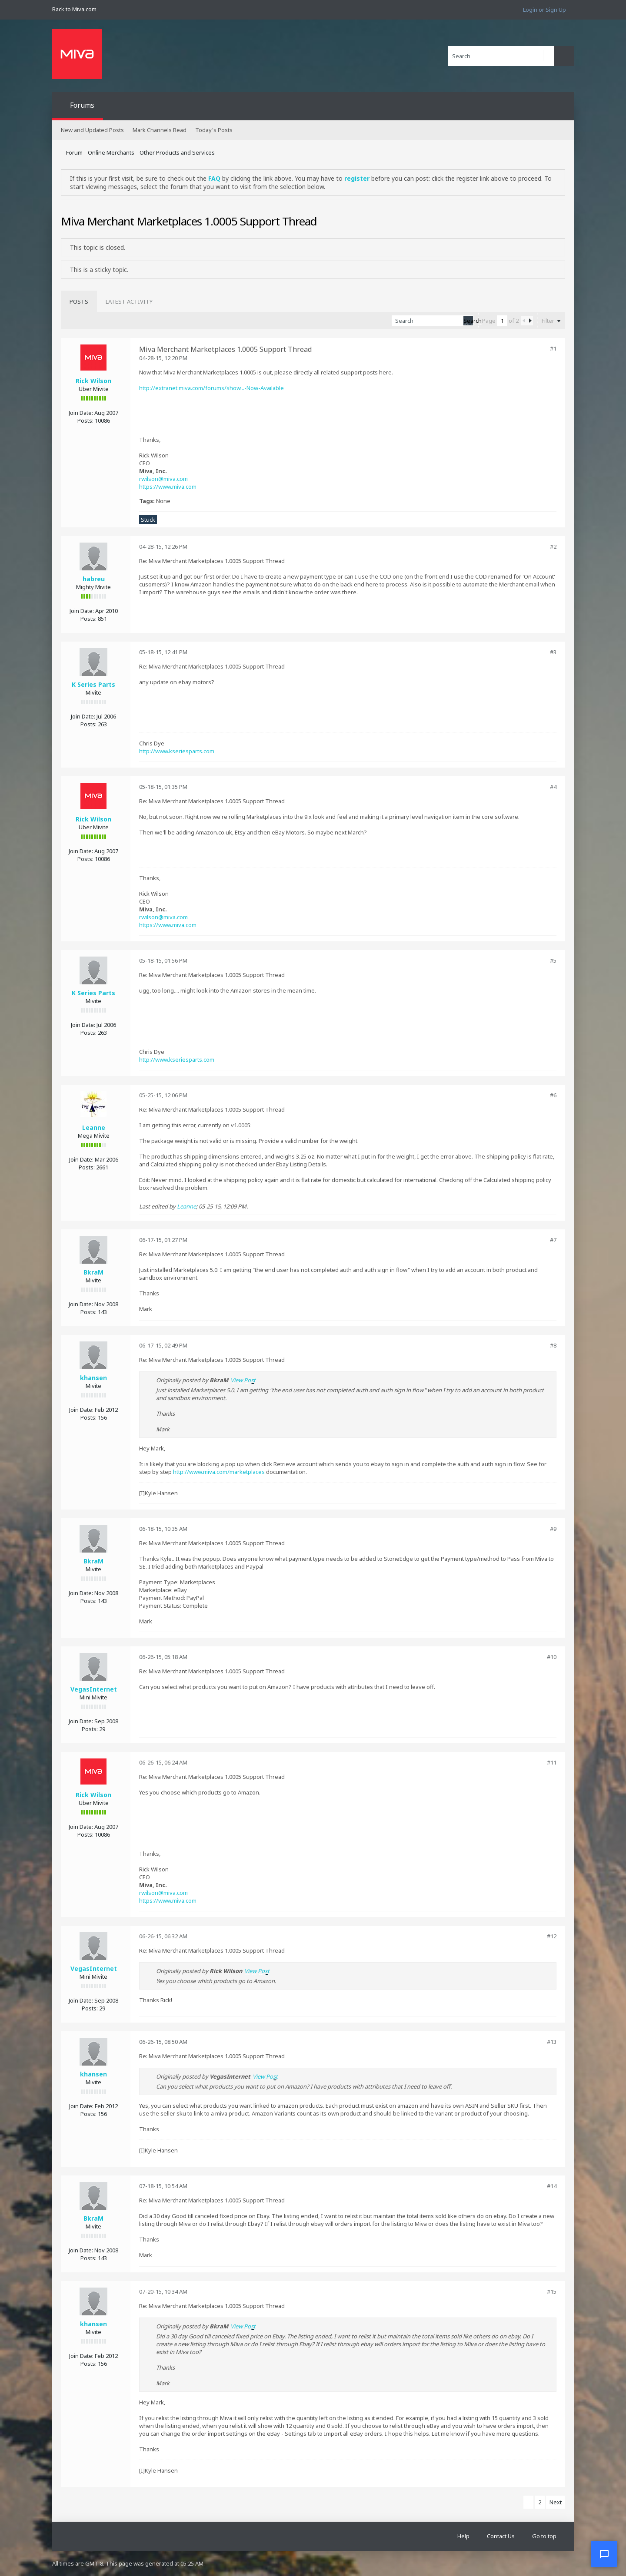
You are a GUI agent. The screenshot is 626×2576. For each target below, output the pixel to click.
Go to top (544, 2536)
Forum (74, 152)
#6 (553, 1095)
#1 (553, 348)
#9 (553, 1529)
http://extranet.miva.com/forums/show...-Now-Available (211, 388)
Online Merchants (111, 152)
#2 (553, 546)
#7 (553, 1240)
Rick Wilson (93, 381)
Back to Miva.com (74, 9)
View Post (243, 1380)
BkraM (93, 1272)
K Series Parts (93, 684)
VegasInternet (93, 1689)
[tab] (79, 301)
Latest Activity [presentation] (129, 301)
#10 (551, 1657)
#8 (553, 1345)
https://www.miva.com (167, 486)
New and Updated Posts (92, 130)
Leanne (93, 1127)
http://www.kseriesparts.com (176, 751)
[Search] (501, 56)
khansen (93, 1378)
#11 (551, 1762)
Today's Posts (214, 130)
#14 (551, 2186)
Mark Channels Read (159, 130)
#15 (551, 2291)
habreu (94, 579)
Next (555, 2502)
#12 (551, 1936)
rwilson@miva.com (163, 479)
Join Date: (81, 413)
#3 (553, 652)
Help (463, 2536)
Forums (82, 105)
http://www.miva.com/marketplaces (219, 1472)
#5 (553, 960)
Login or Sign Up (544, 9)
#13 (551, 2042)
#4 (553, 787)
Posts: (85, 420)
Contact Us (501, 2536)
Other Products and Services (177, 152)
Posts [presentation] (79, 301)
